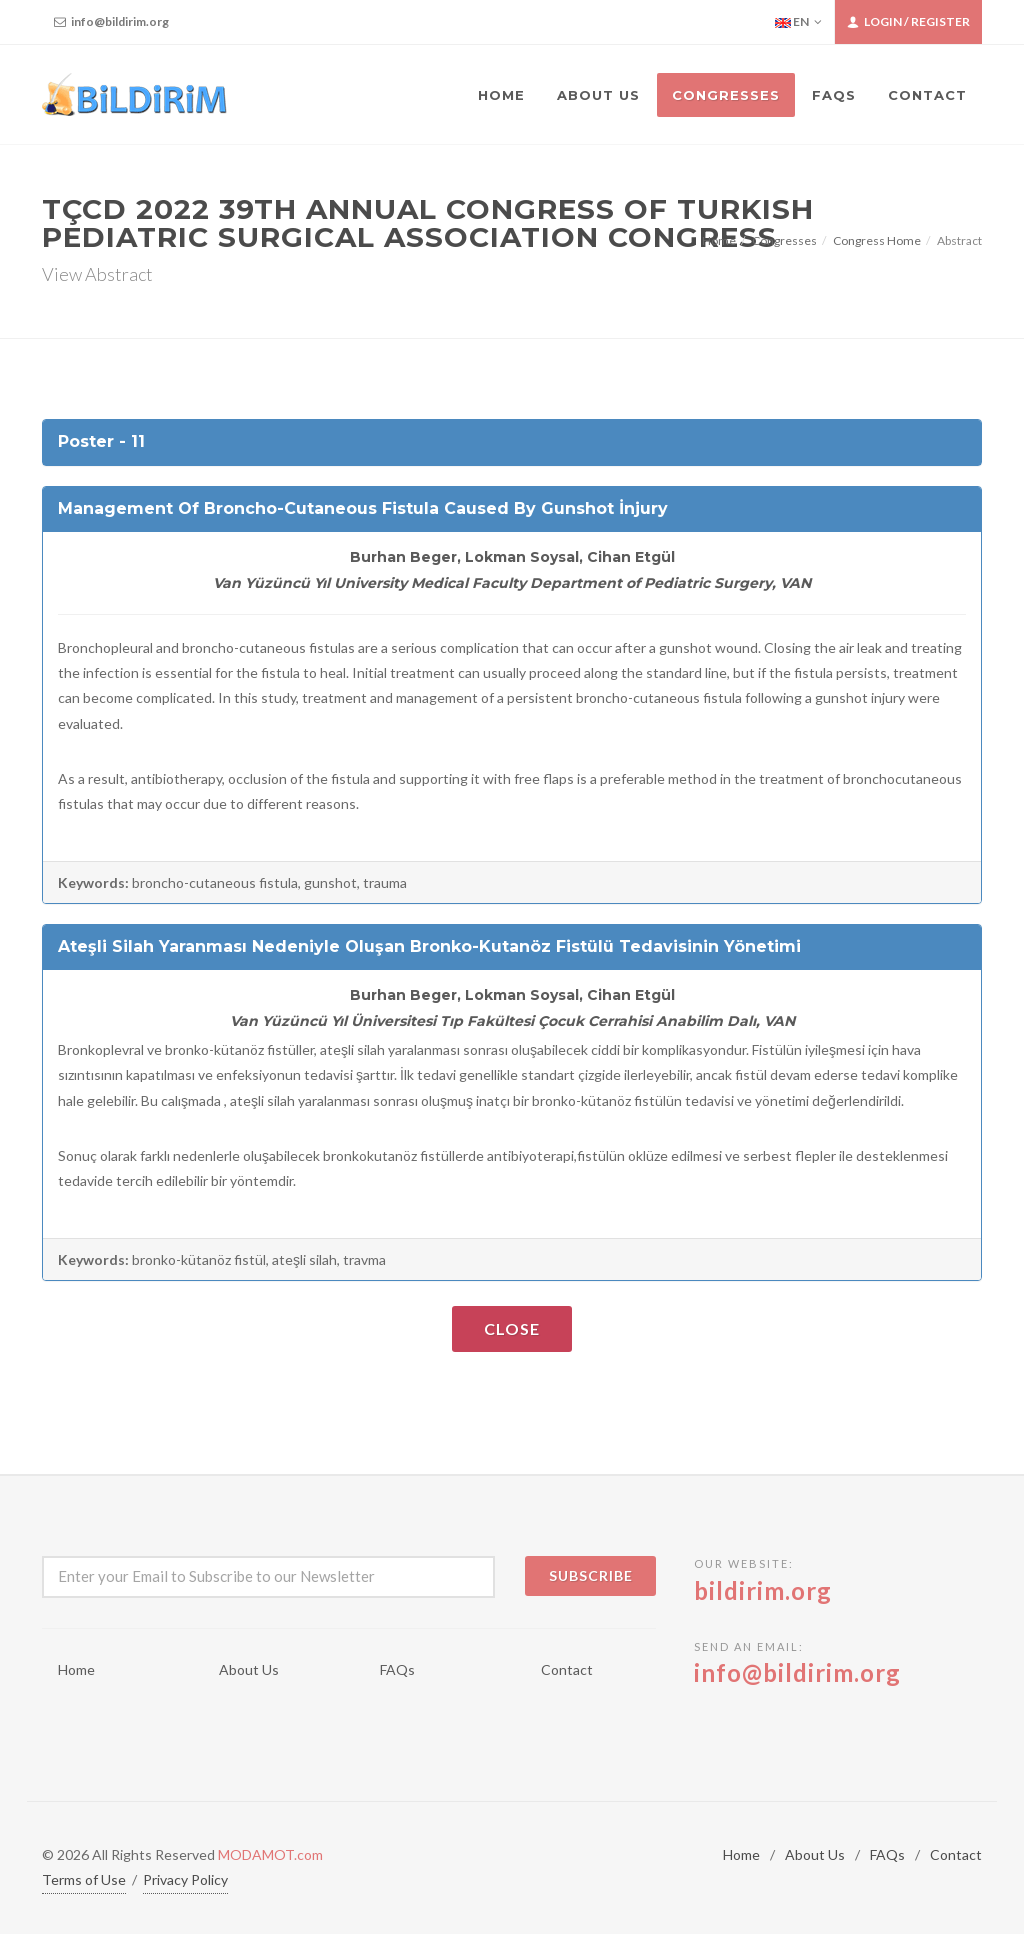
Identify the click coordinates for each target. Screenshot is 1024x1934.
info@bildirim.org (111, 22)
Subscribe (591, 1575)
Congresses (784, 240)
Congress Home (877, 240)
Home (719, 240)
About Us (249, 1669)
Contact (567, 1669)
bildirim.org (763, 1590)
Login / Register (908, 22)
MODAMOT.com (270, 1854)
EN (798, 22)
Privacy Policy (185, 1879)
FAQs (397, 1669)
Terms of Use (84, 1879)
